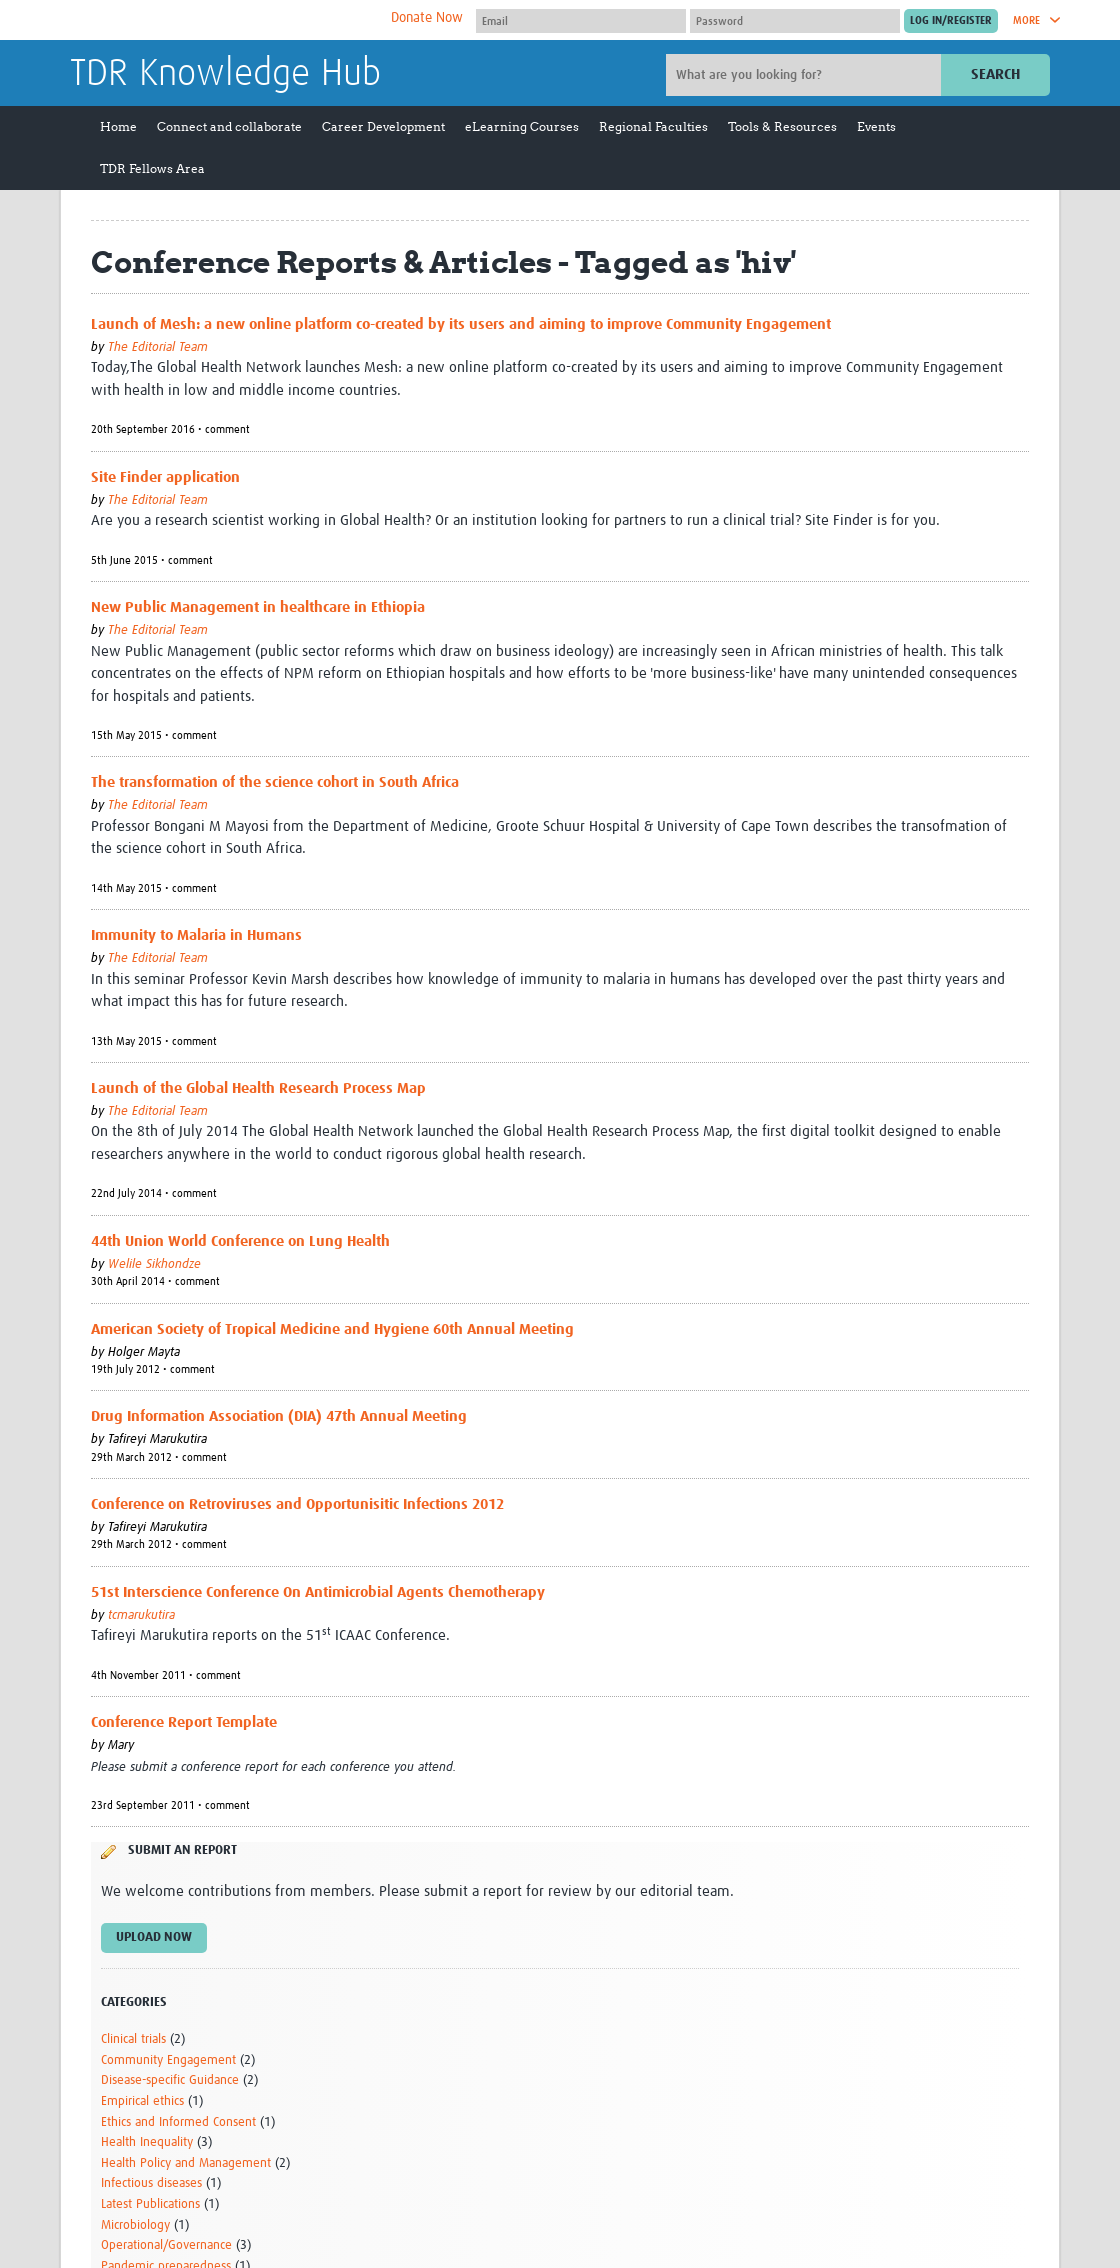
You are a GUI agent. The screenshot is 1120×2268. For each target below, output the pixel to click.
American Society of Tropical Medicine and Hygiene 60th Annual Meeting (332, 1329)
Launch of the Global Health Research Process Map (258, 1088)
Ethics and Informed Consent (178, 2122)
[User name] (581, 21)
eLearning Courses (522, 126)
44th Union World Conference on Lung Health (240, 1241)
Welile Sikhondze (154, 1264)
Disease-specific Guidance (170, 2080)
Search (995, 74)
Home (118, 126)
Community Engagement (168, 2060)
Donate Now (427, 18)
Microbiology (135, 2225)
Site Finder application (165, 477)
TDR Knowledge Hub (225, 74)
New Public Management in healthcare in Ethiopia (258, 607)
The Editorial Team (158, 347)
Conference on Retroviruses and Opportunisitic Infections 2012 (297, 1504)
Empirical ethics (142, 2101)
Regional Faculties (653, 126)
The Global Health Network (219, 20)
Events (876, 126)
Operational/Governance (166, 2245)
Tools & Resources (782, 126)
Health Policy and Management (186, 2163)
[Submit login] (951, 21)
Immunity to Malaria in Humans (196, 935)
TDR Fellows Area (152, 168)
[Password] (795, 21)
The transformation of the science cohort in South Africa (275, 782)
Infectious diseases (151, 2183)
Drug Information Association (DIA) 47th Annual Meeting (279, 1416)
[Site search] (806, 75)
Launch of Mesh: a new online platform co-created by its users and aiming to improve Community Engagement (461, 324)
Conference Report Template (184, 1722)
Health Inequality (147, 2142)
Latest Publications (150, 2204)
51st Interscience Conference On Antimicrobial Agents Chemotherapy (318, 1592)
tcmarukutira (141, 1615)
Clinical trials (133, 2039)
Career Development (383, 126)
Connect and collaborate (229, 126)
